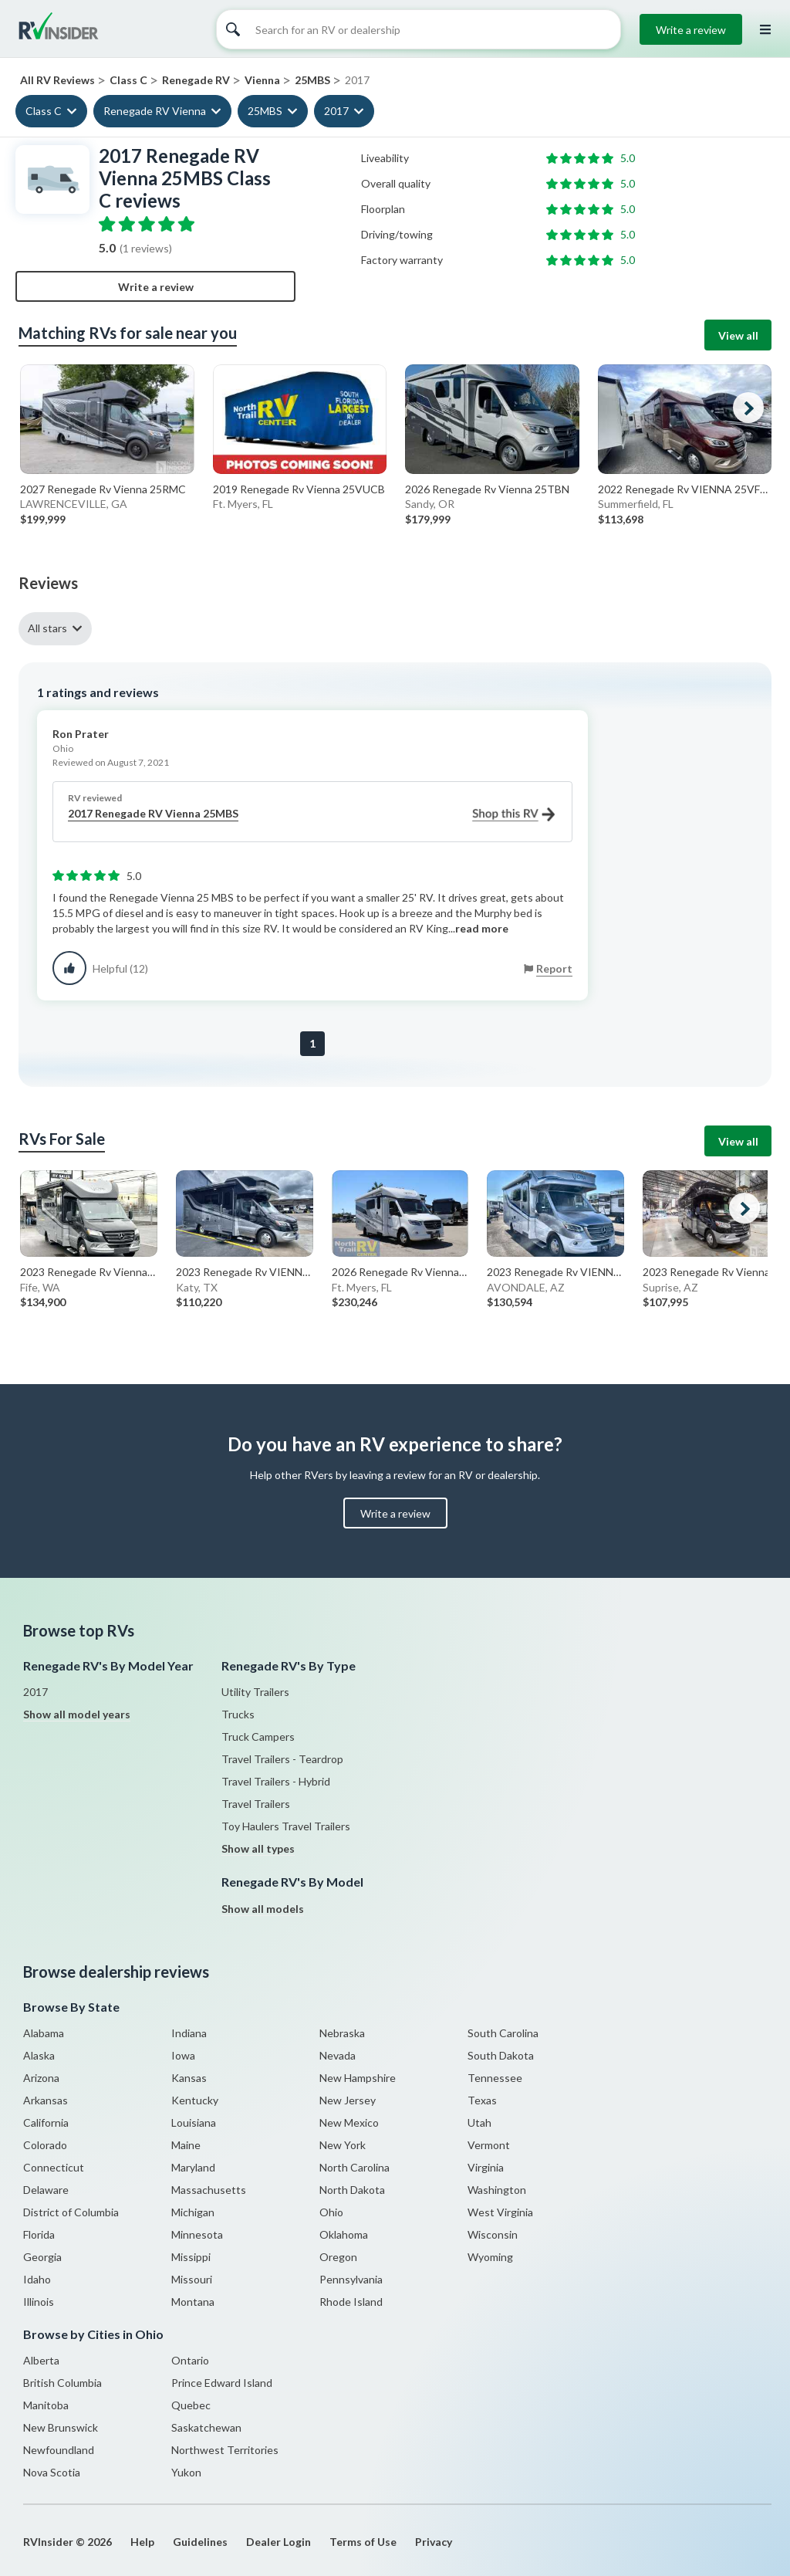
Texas (482, 2100)
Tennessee (495, 2077)
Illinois (38, 2301)
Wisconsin (493, 2234)
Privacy (433, 2541)
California (46, 2122)
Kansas (189, 2077)
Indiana (189, 2032)
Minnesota (197, 2234)
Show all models (262, 1908)
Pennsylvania (351, 2279)
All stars (47, 628)
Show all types (258, 1848)
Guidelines (200, 2541)
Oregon (338, 2256)
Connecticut (53, 2167)
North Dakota (352, 2189)
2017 (336, 110)
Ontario (190, 2360)
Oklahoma (343, 2234)
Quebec (191, 2405)
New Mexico (349, 2122)
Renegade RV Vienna (154, 110)
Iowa (183, 2055)
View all (738, 335)
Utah (479, 2122)
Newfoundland (58, 2449)
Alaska (39, 2055)
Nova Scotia (51, 2472)
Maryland (193, 2167)
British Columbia (62, 2382)
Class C (43, 110)
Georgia (42, 2256)
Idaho (37, 2279)
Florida (39, 2234)
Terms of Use (363, 2541)
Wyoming (490, 2256)
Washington (497, 2189)
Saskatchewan (206, 2427)
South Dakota (501, 2055)
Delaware (46, 2189)
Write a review (691, 29)
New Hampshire (357, 2077)
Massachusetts (208, 2189)
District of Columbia (71, 2212)
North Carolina (354, 2167)
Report (554, 968)
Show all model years (76, 1714)
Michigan (192, 2212)
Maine (186, 2144)
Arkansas (45, 2100)
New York (342, 2144)
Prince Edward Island (221, 2382)
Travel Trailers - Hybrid (275, 1781)
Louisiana (193, 2122)
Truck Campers (258, 1736)
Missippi (191, 2256)
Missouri (191, 2279)
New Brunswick (60, 2427)
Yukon (186, 2472)
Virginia (486, 2167)
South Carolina (503, 2032)
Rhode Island (351, 2301)
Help (142, 2541)
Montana (192, 2301)
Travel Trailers (255, 1803)
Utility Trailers (255, 1691)
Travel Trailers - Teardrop (282, 1758)
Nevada (337, 2055)
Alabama (43, 2032)
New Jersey (347, 2100)
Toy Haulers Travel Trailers (285, 1826)
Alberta (41, 2360)
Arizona (41, 2077)
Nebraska (342, 2032)
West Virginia (500, 2212)
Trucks (238, 1714)
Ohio (331, 2212)
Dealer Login (278, 2541)
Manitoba (46, 2405)
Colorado (45, 2144)
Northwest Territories (225, 2449)
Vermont (489, 2144)
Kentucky (194, 2100)
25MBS (265, 110)
